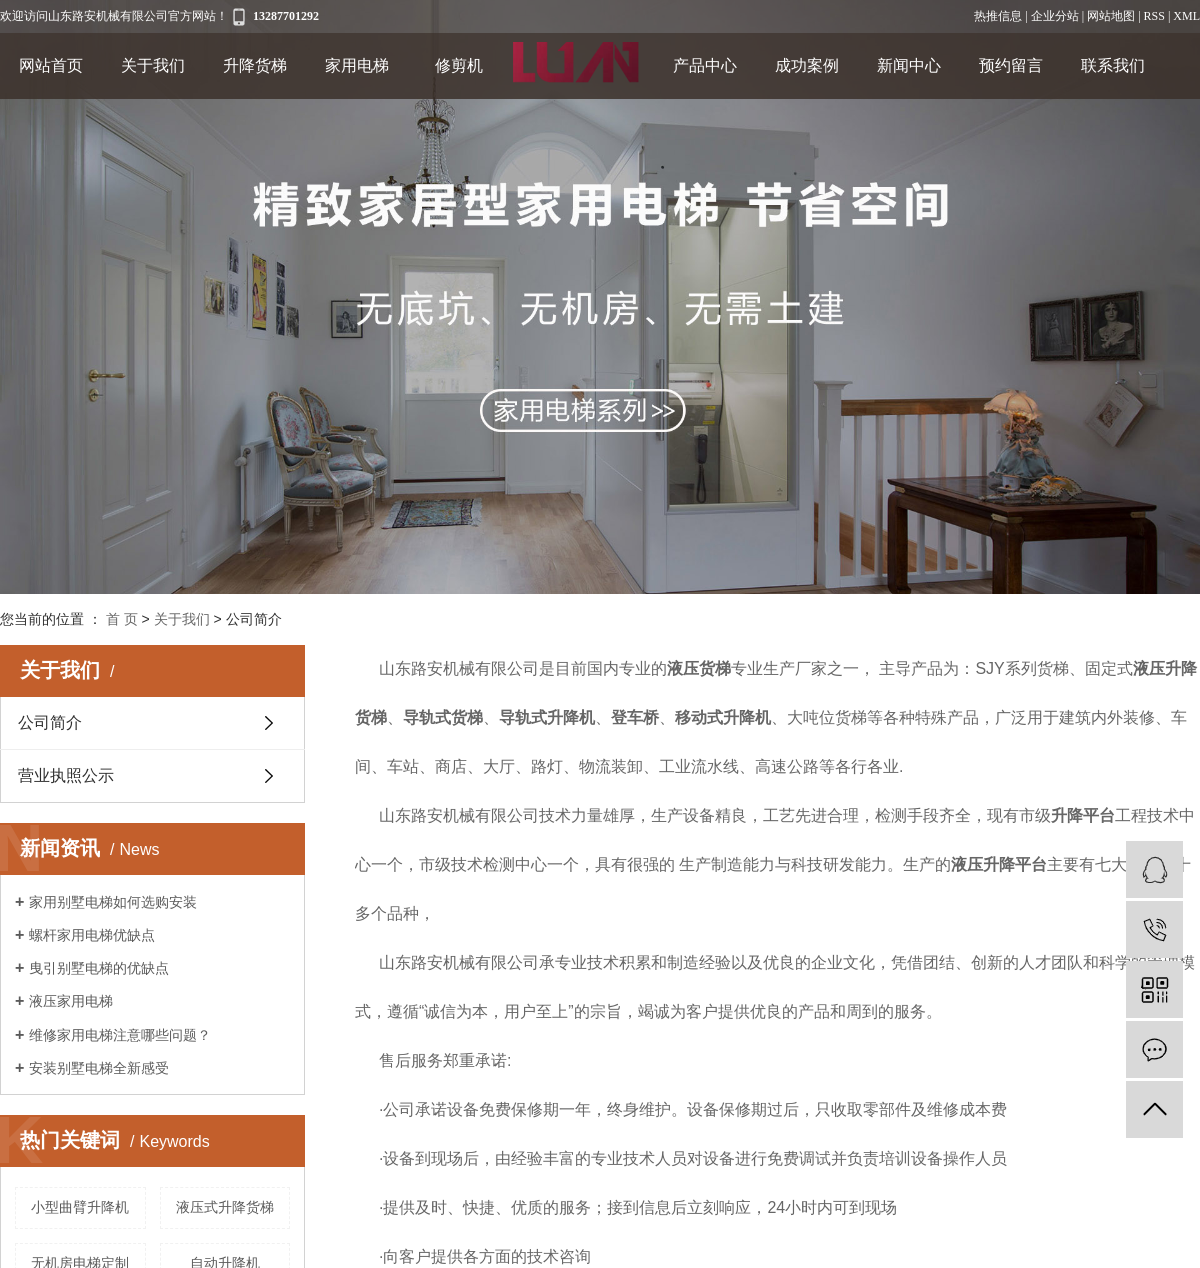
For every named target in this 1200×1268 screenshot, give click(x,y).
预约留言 (1011, 65)
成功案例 (807, 65)
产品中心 (705, 65)
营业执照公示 (66, 775)
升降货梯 (255, 65)
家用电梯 (357, 65)
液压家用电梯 (71, 1001)
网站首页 (51, 65)
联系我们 (1113, 65)
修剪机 (459, 65)
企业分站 (1055, 16)
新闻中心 (909, 65)
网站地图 (1111, 16)
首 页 (122, 619)
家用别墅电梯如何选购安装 (113, 902)
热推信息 (998, 16)
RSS (1154, 16)
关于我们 (153, 65)
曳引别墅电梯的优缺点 (99, 968)
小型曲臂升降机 (80, 1207)
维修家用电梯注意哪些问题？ (120, 1035)
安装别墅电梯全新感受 (99, 1068)
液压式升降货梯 (225, 1207)
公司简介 (50, 722)
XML (1186, 16)
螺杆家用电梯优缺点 (92, 935)
